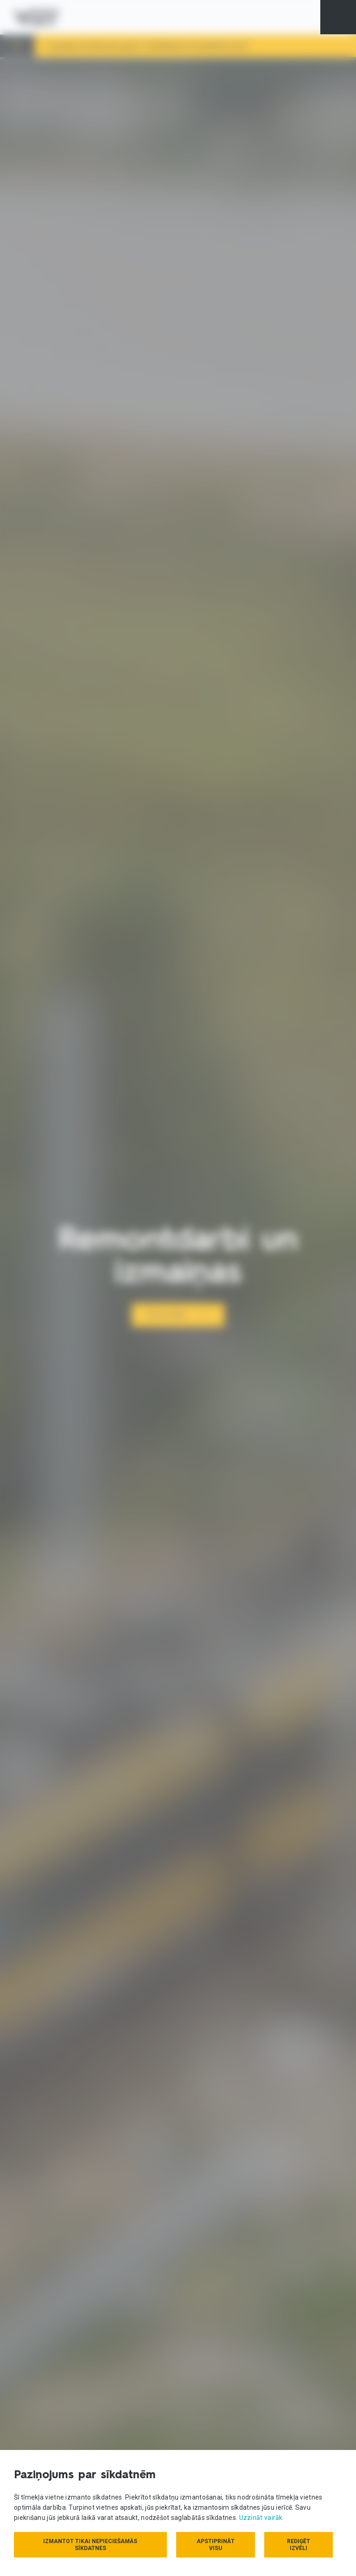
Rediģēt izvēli (298, 2544)
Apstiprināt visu (216, 2544)
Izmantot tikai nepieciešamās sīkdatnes (90, 2544)
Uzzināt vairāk (261, 2517)
